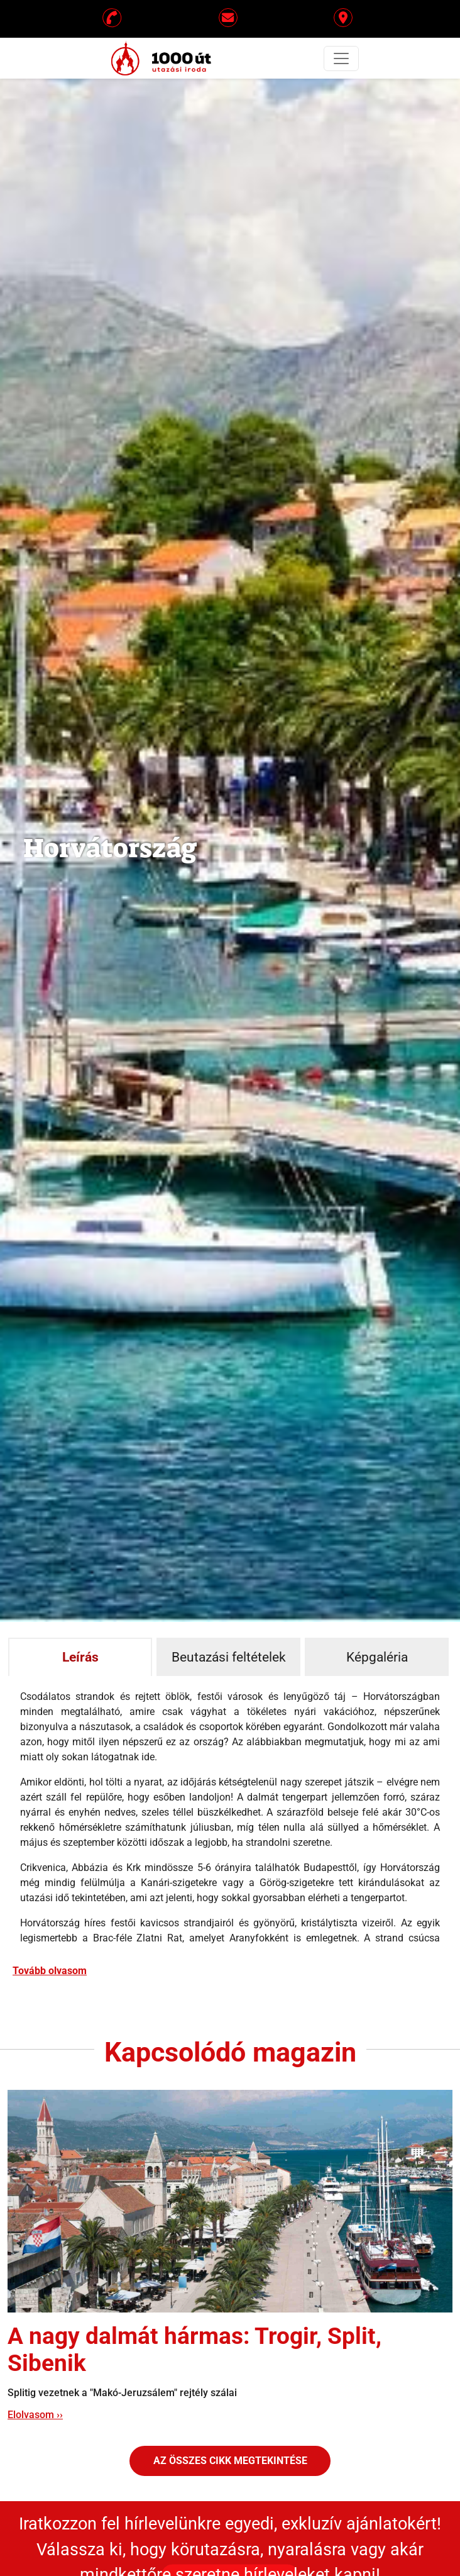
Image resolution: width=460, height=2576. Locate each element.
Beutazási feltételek (229, 1657)
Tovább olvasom (50, 1971)
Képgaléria (377, 1657)
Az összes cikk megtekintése (230, 2461)
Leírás (80, 1657)
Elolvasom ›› (35, 2415)
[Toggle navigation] (341, 58)
